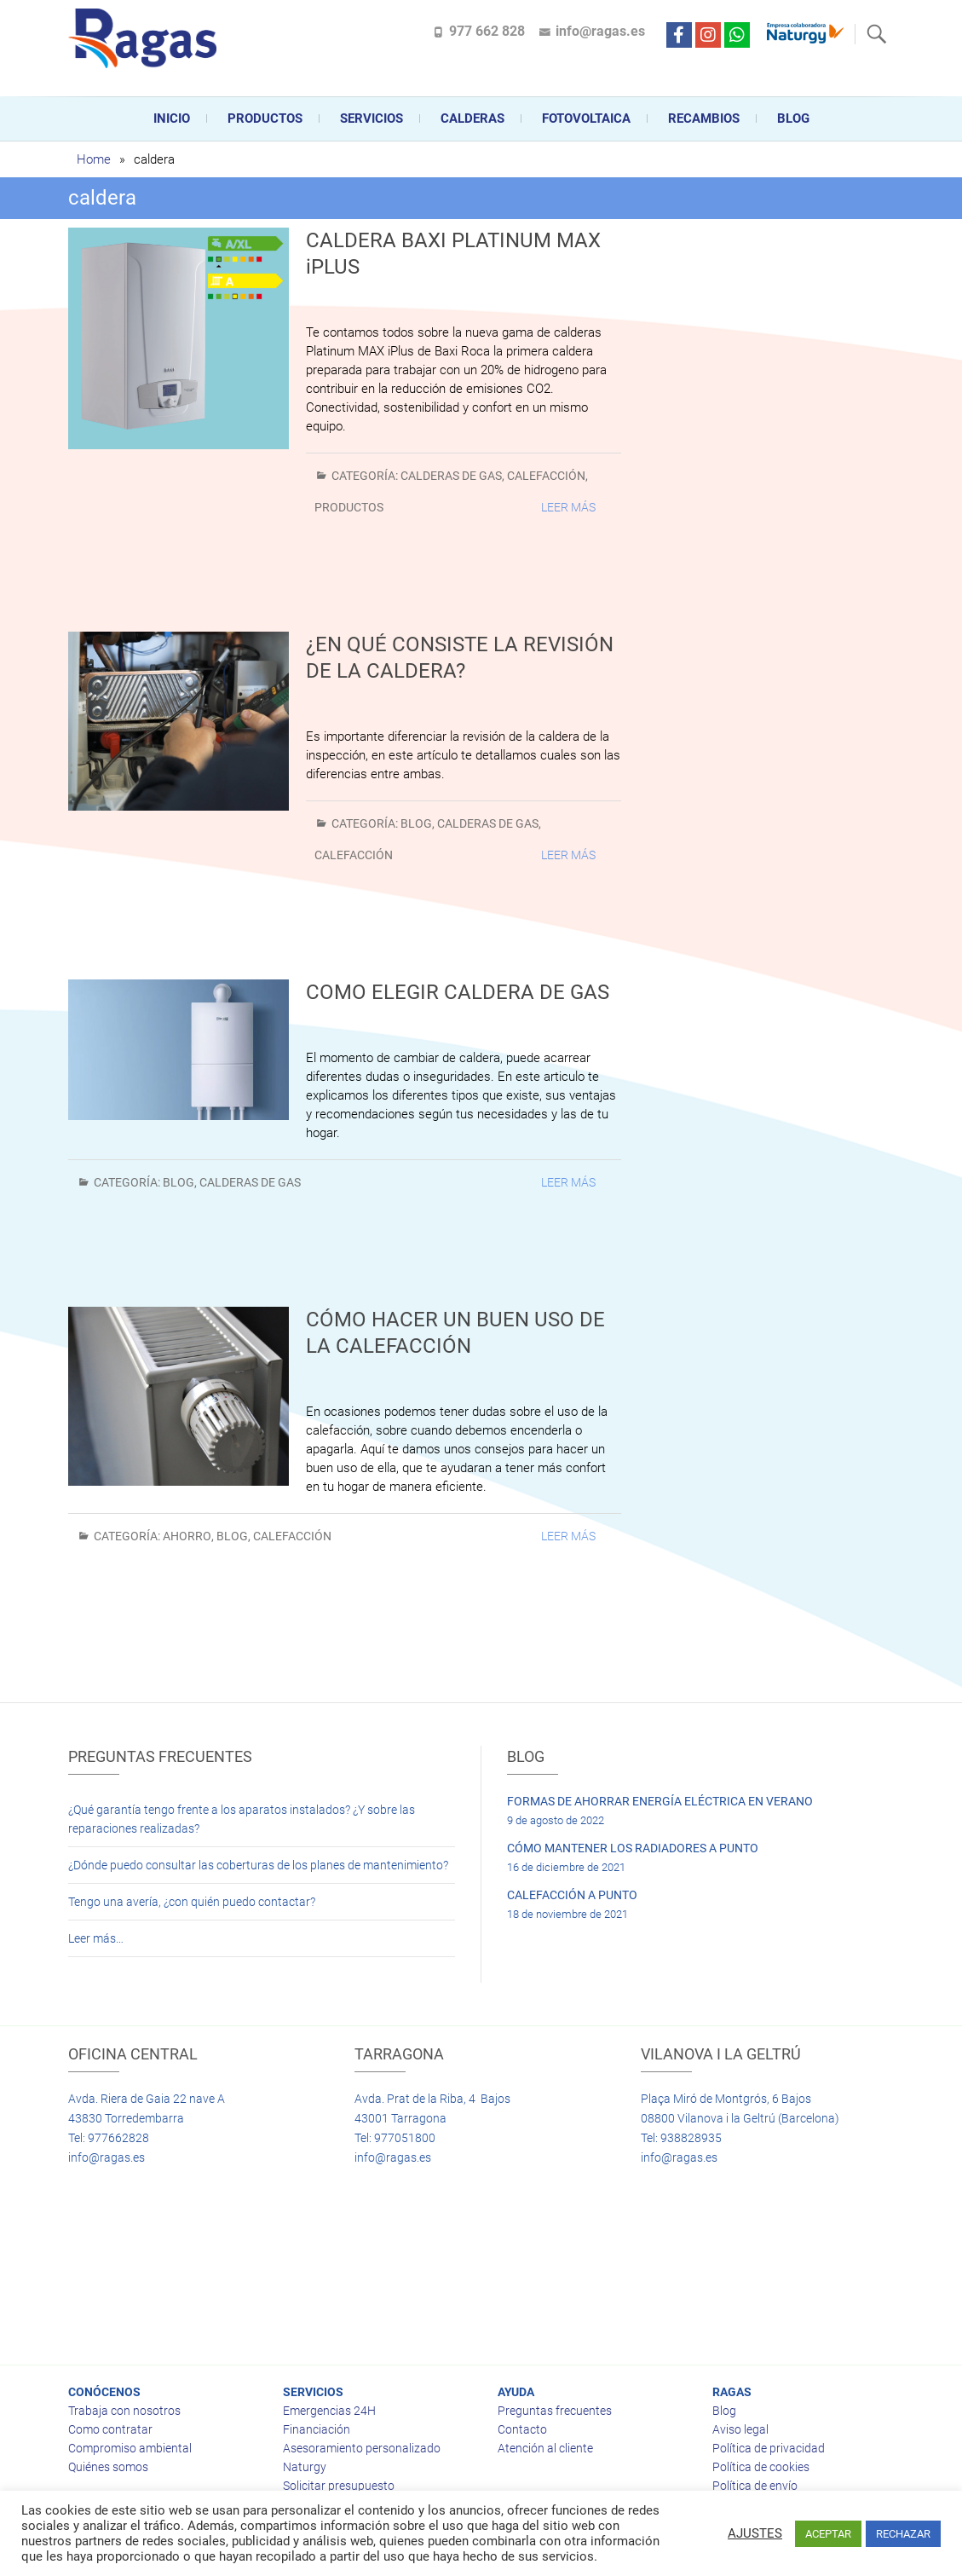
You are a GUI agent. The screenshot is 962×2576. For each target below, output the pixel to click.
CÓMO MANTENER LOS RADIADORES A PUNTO (632, 1848)
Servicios (371, 118)
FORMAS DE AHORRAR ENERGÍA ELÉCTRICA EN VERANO (660, 1801)
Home (94, 159)
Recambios (704, 118)
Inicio (171, 118)
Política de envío (755, 2485)
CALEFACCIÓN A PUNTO (572, 1895)
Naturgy (304, 2467)
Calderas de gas (451, 475)
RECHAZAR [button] (903, 2533)
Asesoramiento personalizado (362, 2448)
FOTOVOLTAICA (586, 118)
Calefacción (546, 475)
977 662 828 (487, 31)
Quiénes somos (108, 2467)
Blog (793, 118)
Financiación (316, 2429)
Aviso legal (740, 2429)
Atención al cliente (545, 2448)
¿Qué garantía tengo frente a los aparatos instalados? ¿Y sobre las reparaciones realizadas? (241, 1819)
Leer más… (96, 1938)
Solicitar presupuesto (339, 2485)
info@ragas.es (600, 31)
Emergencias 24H (329, 2410)
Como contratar (110, 2429)
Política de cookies (760, 2467)
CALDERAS (472, 118)
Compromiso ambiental (130, 2448)
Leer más (568, 507)
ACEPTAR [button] (828, 2533)
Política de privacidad (768, 2448)
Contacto (522, 2429)
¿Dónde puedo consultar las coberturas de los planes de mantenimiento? (258, 1865)
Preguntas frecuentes (555, 2410)
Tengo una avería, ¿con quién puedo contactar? (191, 1902)
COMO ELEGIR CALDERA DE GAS (457, 992)
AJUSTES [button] (755, 2533)
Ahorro (187, 1536)
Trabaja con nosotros (124, 2410)
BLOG (416, 823)
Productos (265, 118)
